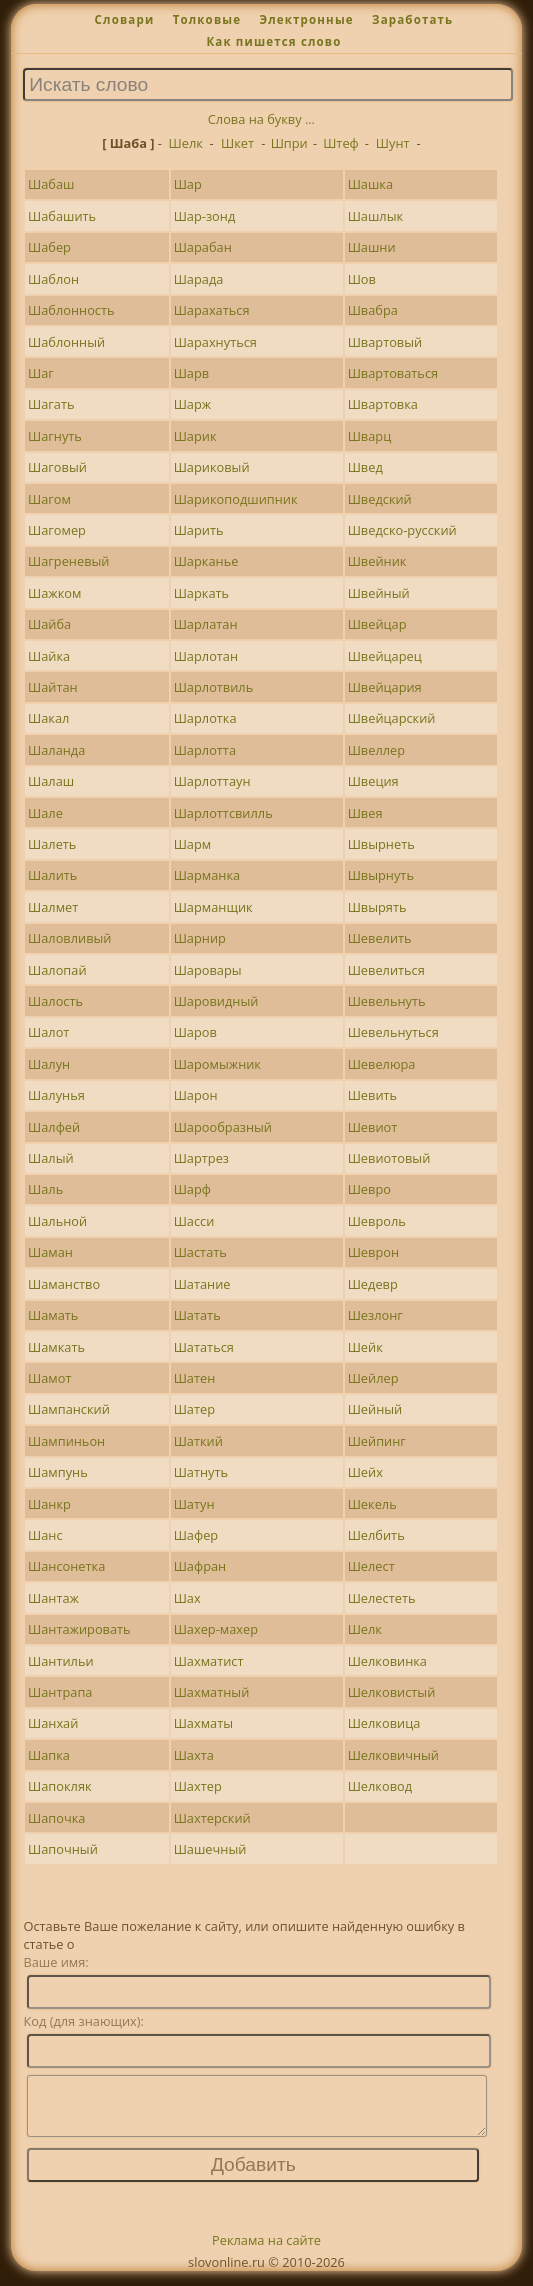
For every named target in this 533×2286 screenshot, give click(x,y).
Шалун (49, 1064)
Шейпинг (377, 1441)
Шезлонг (375, 1315)
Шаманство (64, 1284)
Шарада (199, 279)
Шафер (196, 1535)
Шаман (50, 1252)
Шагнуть (55, 436)
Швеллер (376, 750)
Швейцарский (392, 718)
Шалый (51, 1158)
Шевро (369, 1189)
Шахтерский (212, 1818)
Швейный (379, 593)
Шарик (195, 436)
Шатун (194, 1504)
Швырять (377, 907)
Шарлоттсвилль (223, 813)
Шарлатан (206, 624)
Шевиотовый (389, 1158)
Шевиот (373, 1127)
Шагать (51, 404)
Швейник (377, 561)
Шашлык (375, 216)
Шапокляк (60, 1786)
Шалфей (54, 1127)
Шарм (193, 844)
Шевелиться (386, 970)
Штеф (341, 143)
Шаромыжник (217, 1064)
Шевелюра (382, 1064)
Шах (187, 1598)
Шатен (195, 1378)
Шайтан (53, 687)
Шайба (49, 624)
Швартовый (385, 342)
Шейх (365, 1472)
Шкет (237, 143)
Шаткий (198, 1441)
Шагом (49, 499)
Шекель (372, 1504)
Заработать (412, 19)
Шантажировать (79, 1629)
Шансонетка (66, 1566)
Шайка (49, 656)
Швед (365, 467)
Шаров (195, 1032)
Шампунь (58, 1472)
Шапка (49, 1755)
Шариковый (212, 467)
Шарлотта (205, 750)
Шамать (53, 1315)
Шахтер (198, 1786)
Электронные (306, 19)
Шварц (370, 436)
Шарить (199, 530)
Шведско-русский (402, 530)
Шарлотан (206, 656)
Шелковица (384, 1723)
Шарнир (200, 938)
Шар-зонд (205, 216)
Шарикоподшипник (236, 499)
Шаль (45, 1189)
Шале (45, 813)
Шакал (48, 718)
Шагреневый (68, 561)
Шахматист (209, 1661)
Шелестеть (382, 1598)
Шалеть (52, 844)
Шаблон (53, 279)
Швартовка (383, 404)
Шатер (194, 1409)
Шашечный (210, 1849)
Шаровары (208, 970)
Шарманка (207, 875)
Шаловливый (69, 938)
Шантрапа (60, 1692)
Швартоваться (393, 373)
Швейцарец (385, 656)
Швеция (373, 781)
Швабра (373, 310)
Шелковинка (387, 1661)
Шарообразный (223, 1127)
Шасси (194, 1221)
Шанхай (53, 1723)
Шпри (289, 143)
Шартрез (201, 1158)
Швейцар (377, 624)
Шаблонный (66, 342)
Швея (365, 813)
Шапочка (56, 1818)
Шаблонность (71, 310)
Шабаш (51, 184)
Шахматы (203, 1723)
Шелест (371, 1566)
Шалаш (51, 781)
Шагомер (57, 530)
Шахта (194, 1755)
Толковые (207, 19)
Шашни (372, 247)
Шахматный (212, 1692)
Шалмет (53, 907)
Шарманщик (213, 907)
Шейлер (373, 1378)
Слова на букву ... (261, 119)
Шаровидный (216, 1001)
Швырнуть (381, 875)
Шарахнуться (215, 342)
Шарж (193, 404)
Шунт (393, 143)
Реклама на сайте (266, 2252)
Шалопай (57, 970)
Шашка (370, 184)
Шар (188, 184)
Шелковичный (393, 1755)
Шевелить (380, 938)
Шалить (52, 875)
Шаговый (57, 467)
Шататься (204, 1347)
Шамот (49, 1378)
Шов (362, 279)
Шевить (372, 1095)
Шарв (192, 373)
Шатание (202, 1284)
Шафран (200, 1566)
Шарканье (206, 561)
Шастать (200, 1252)
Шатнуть (201, 1472)
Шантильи (61, 1661)
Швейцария (385, 687)
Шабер (49, 247)
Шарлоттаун (212, 781)
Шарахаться (212, 310)
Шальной (57, 1221)
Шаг (41, 373)
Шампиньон (66, 1441)
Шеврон (373, 1252)
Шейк (365, 1347)
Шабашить (62, 216)
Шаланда (56, 750)
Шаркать (201, 593)
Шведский (380, 499)
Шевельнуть (387, 1001)
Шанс (45, 1535)
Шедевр (373, 1284)
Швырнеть (381, 844)
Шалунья (56, 1095)
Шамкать (56, 1347)
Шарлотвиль (214, 687)
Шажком (54, 593)
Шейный (375, 1409)
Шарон (196, 1095)
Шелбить (376, 1535)
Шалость (55, 1001)
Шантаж (53, 1598)
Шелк (186, 143)
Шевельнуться (393, 1032)
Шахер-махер (216, 1629)
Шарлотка (205, 718)
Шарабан (203, 247)
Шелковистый (392, 1692)
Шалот (48, 1032)
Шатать (197, 1315)
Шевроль (377, 1221)
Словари (125, 19)
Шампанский (69, 1409)
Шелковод (380, 1786)
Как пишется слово (273, 41)
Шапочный (63, 1849)
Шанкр (49, 1504)
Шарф (192, 1189)
